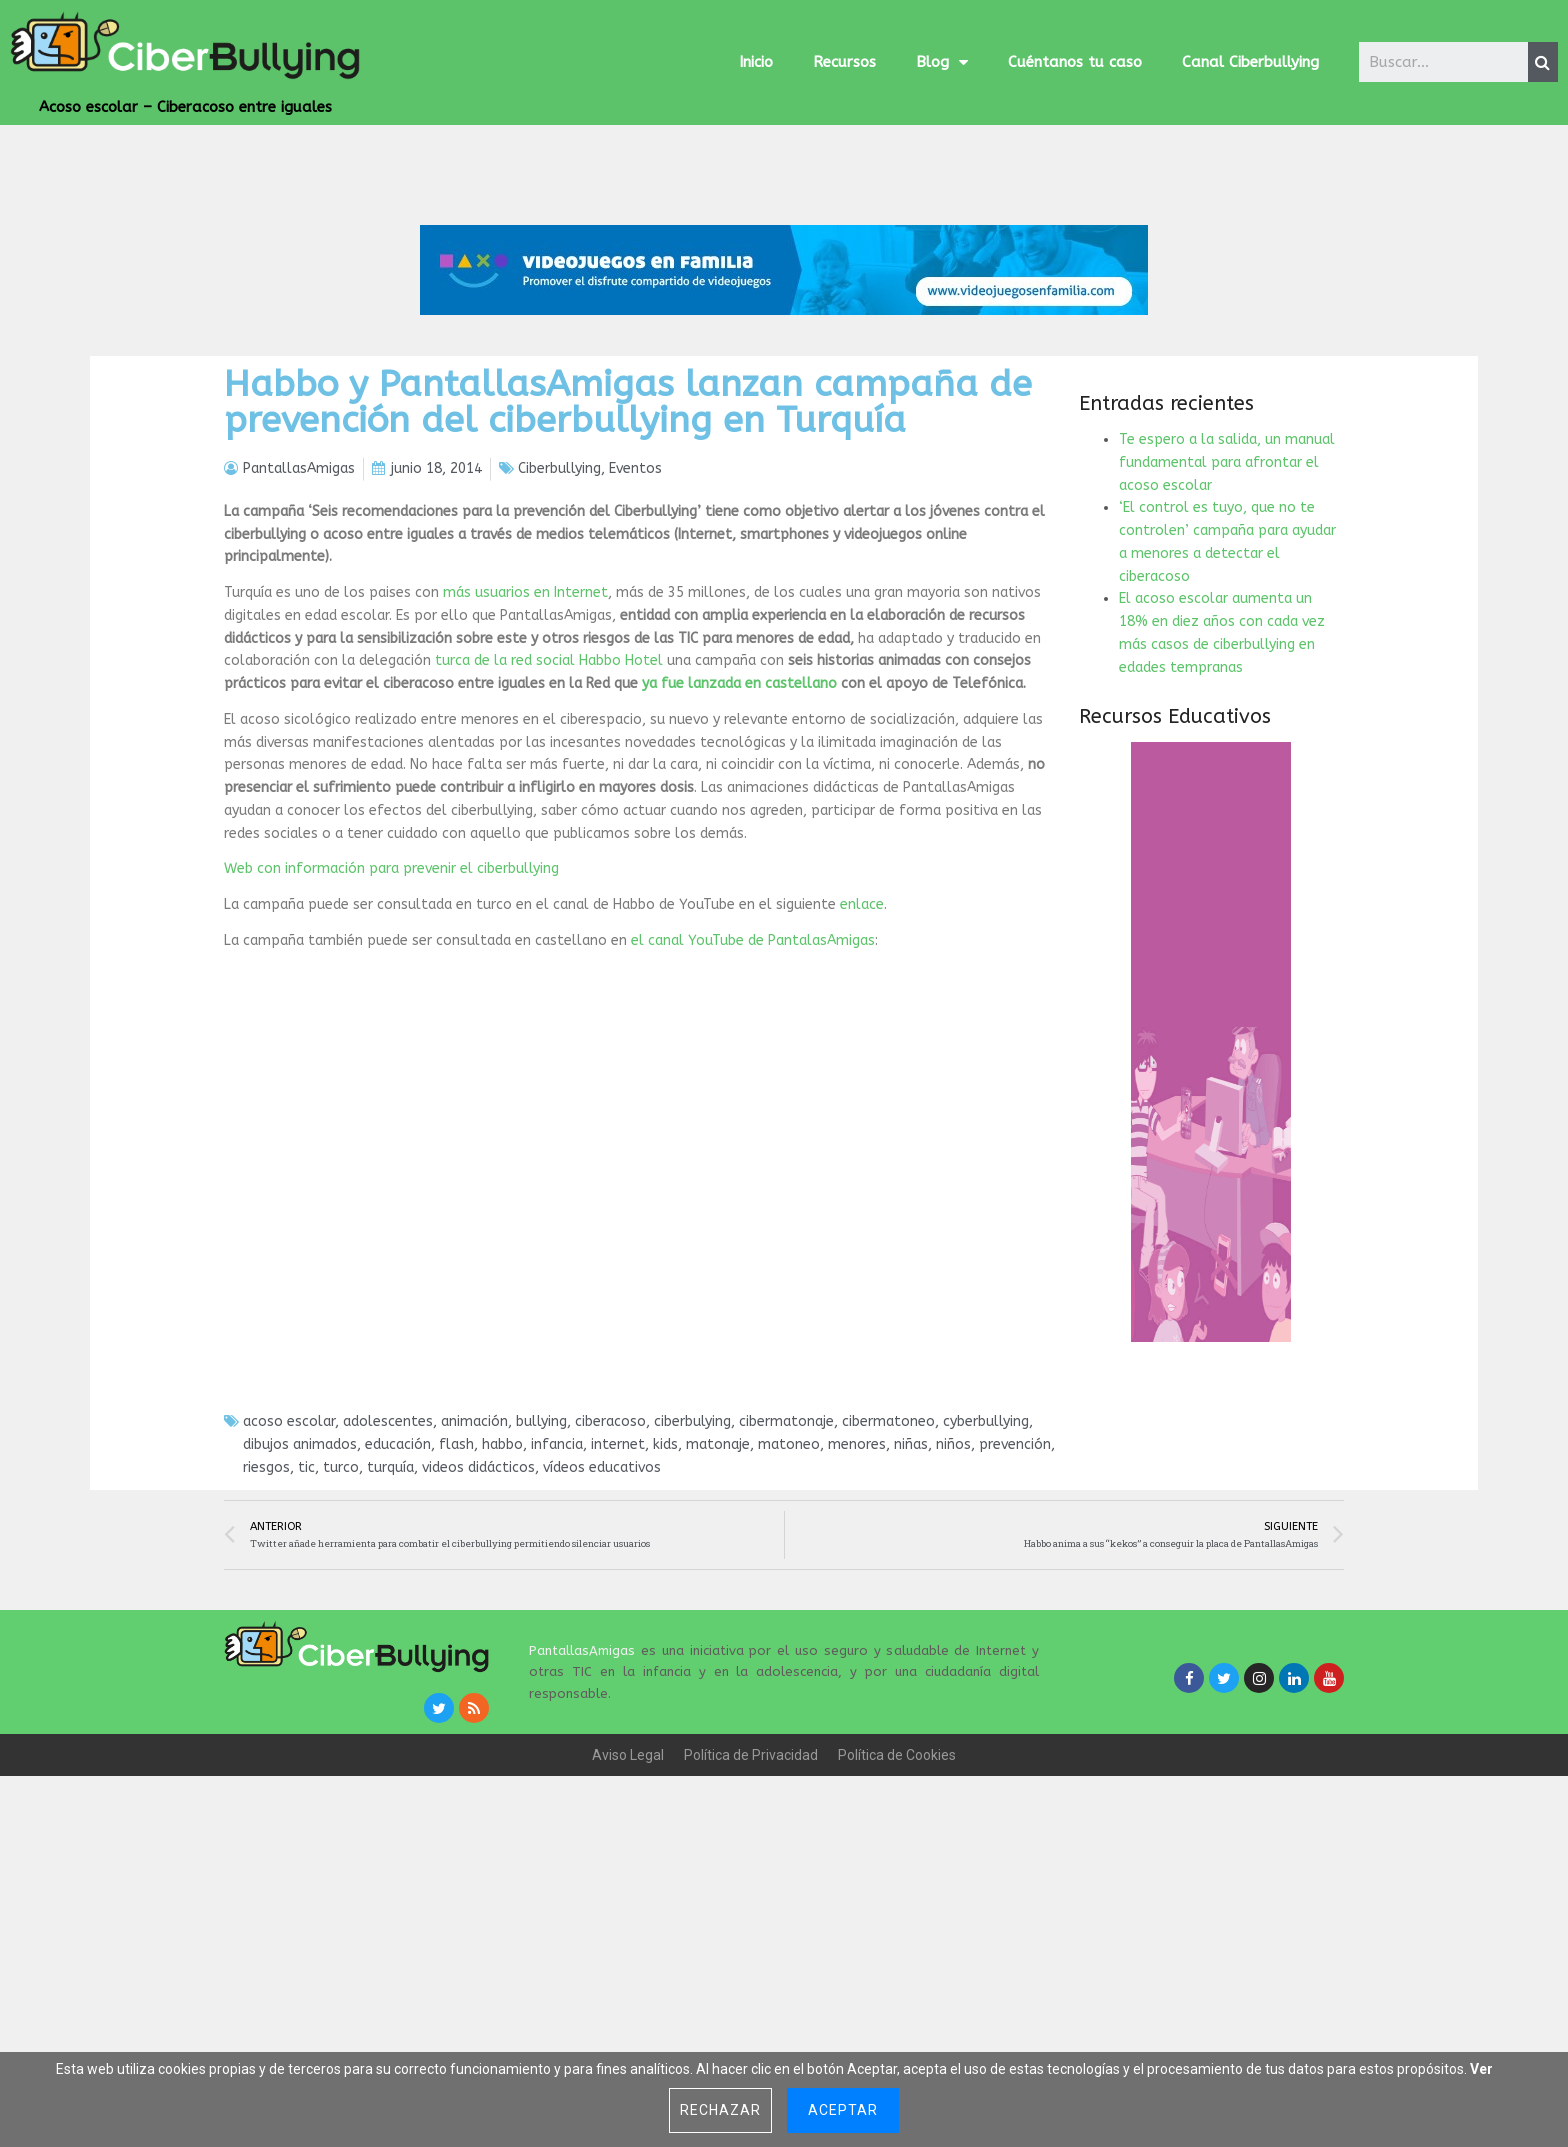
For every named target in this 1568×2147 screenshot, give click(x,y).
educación (398, 1603)
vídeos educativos (602, 1625)
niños (953, 1603)
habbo (502, 1603)
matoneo (789, 1603)
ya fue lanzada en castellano (739, 842)
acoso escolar (289, 1580)
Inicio (756, 62)
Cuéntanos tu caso (1075, 62)
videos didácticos (478, 1625)
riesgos (266, 1625)
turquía (390, 1625)
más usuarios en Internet (525, 751)
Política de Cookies (897, 1913)
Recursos (844, 62)
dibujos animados (300, 1603)
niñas (911, 1603)
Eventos (635, 627)
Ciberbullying (559, 627)
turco (341, 1625)
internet (618, 1603)
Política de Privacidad (751, 1913)
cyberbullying (986, 1580)
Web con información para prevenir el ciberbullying (391, 1027)
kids (665, 1603)
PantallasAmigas (582, 1809)
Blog (942, 62)
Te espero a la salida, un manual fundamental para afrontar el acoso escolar (1227, 621)
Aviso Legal (628, 1913)
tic (306, 1625)
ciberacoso (610, 1580)
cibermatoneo (888, 1580)
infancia (557, 1603)
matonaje (718, 1603)
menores (857, 1603)
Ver (1481, 2069)
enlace (862, 1063)
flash (456, 1603)
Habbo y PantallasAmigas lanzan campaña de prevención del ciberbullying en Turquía (628, 561)
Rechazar (720, 2110)
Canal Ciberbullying (1250, 62)
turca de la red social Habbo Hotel (549, 819)
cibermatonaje (786, 1580)
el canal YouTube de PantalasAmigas (753, 1098)
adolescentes (388, 1580)
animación (474, 1580)
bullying (541, 1580)
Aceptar (843, 2110)
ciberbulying (692, 1580)
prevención (1015, 1603)
